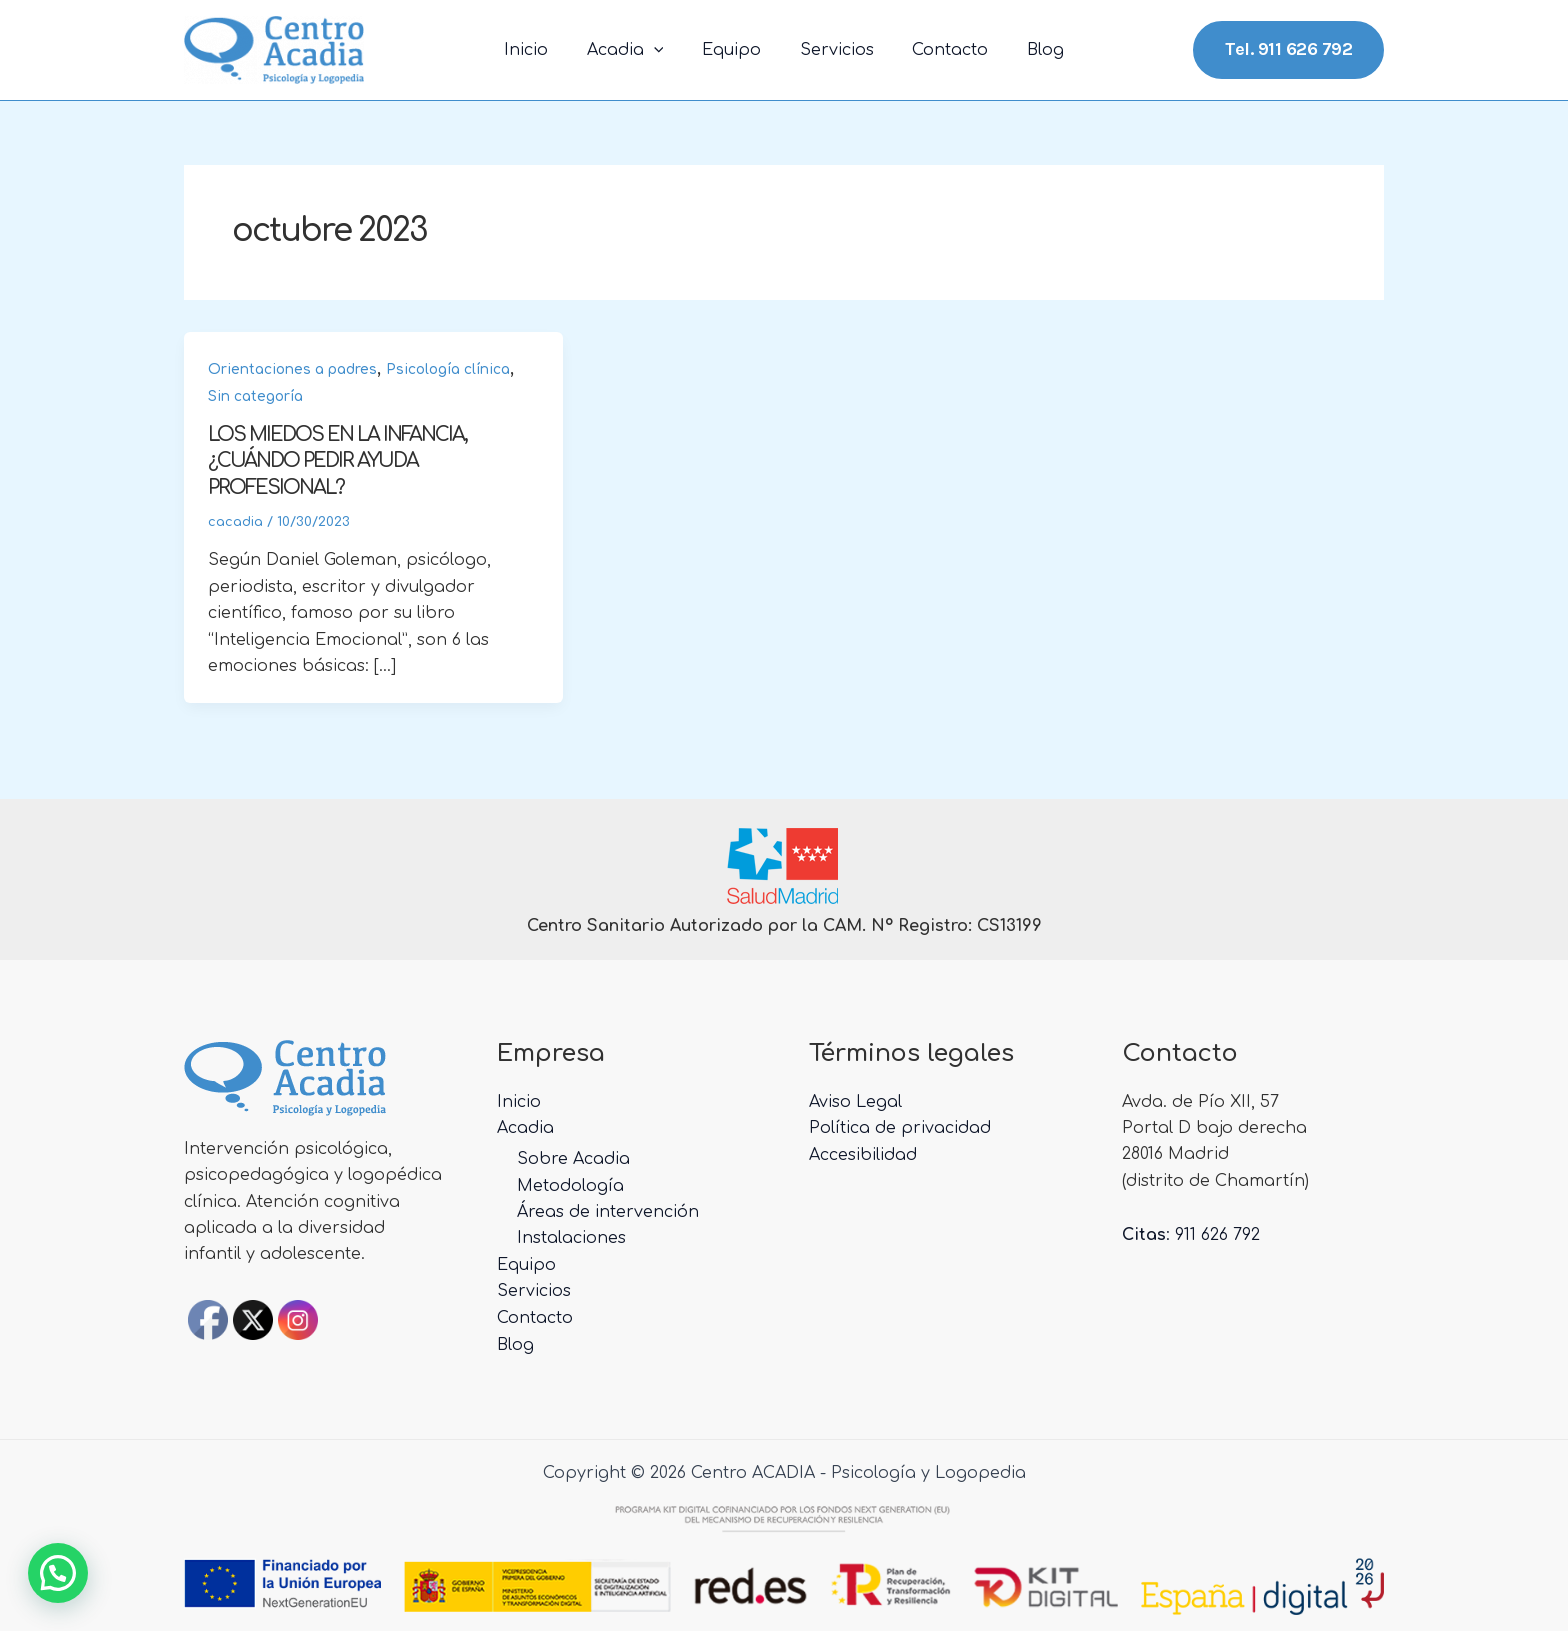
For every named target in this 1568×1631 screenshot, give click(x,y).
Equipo (734, 50)
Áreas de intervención (608, 1210)
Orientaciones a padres (292, 369)
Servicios (833, 50)
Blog (1028, 50)
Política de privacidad (900, 1127)
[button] (58, 1573)
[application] (664, 50)
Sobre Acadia (573, 1157)
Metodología (570, 1184)
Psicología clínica (448, 369)
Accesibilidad (863, 1153)
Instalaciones (571, 1236)
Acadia (635, 50)
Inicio (543, 50)
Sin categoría (255, 396)
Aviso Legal (855, 1100)
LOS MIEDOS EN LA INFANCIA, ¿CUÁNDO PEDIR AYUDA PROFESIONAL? (341, 460)
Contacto (940, 50)
